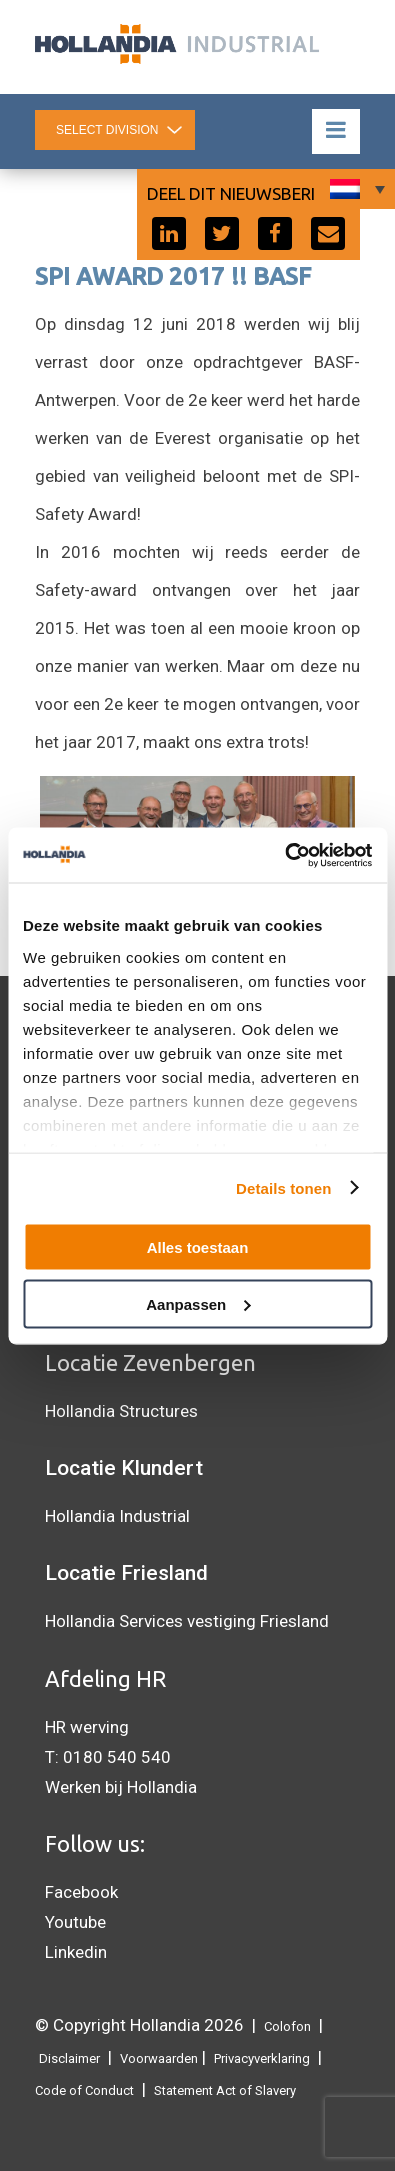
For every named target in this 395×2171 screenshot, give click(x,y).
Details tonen (283, 1187)
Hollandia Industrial (117, 1516)
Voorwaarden (159, 2058)
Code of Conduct (84, 2090)
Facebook (81, 1892)
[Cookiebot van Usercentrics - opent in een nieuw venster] (284, 855)
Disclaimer (69, 2058)
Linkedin (76, 1952)
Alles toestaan (198, 1247)
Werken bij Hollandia (121, 1787)
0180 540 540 (117, 1757)
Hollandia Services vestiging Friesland (187, 1621)
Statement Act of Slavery (225, 2090)
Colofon (287, 2026)
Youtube (75, 1922)
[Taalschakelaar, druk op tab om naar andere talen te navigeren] (355, 189)
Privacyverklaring (262, 2058)
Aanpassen (198, 1303)
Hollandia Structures (121, 1411)
